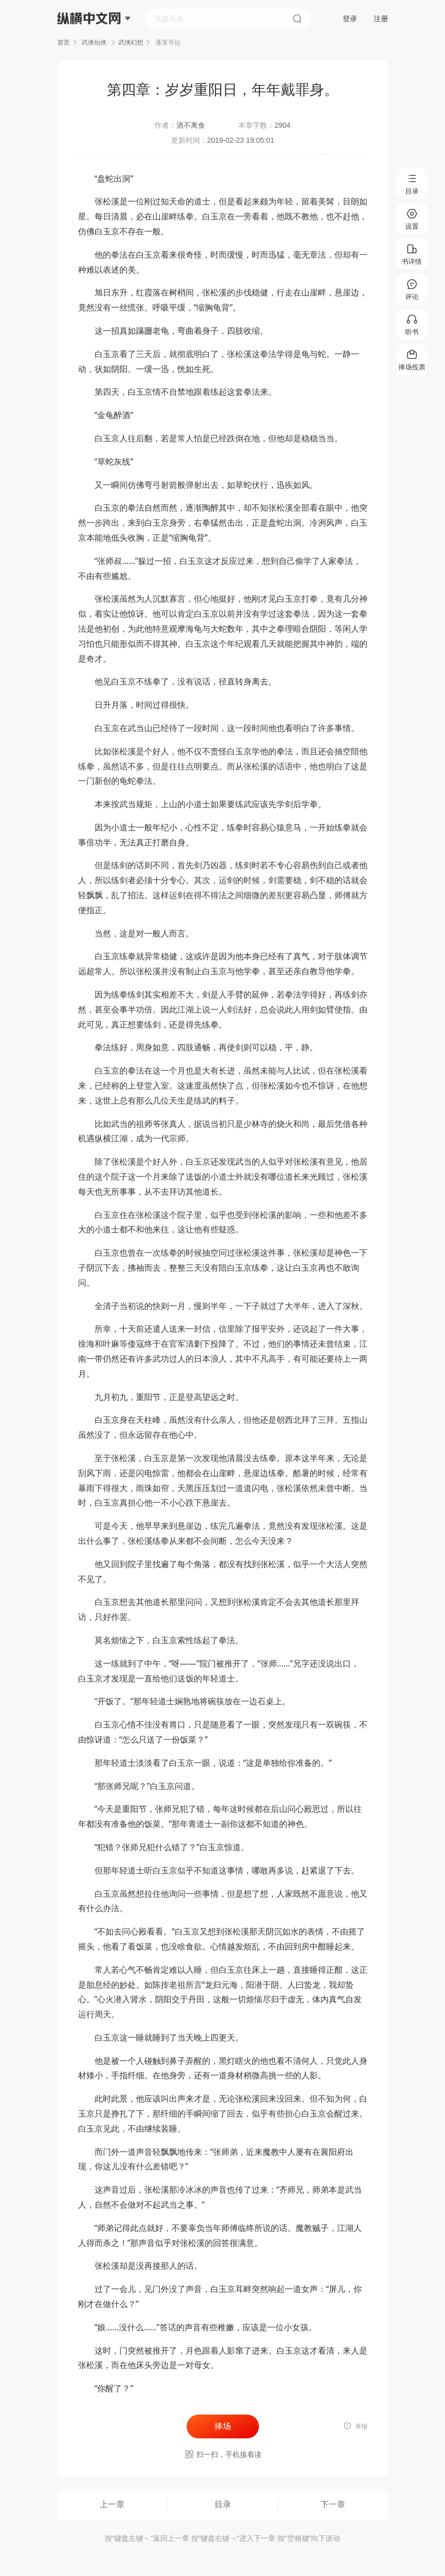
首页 (63, 42)
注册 (381, 18)
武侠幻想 (130, 42)
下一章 (332, 2504)
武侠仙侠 (94, 42)
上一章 (112, 2504)
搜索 (297, 18)
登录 (350, 18)
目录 (222, 2504)
